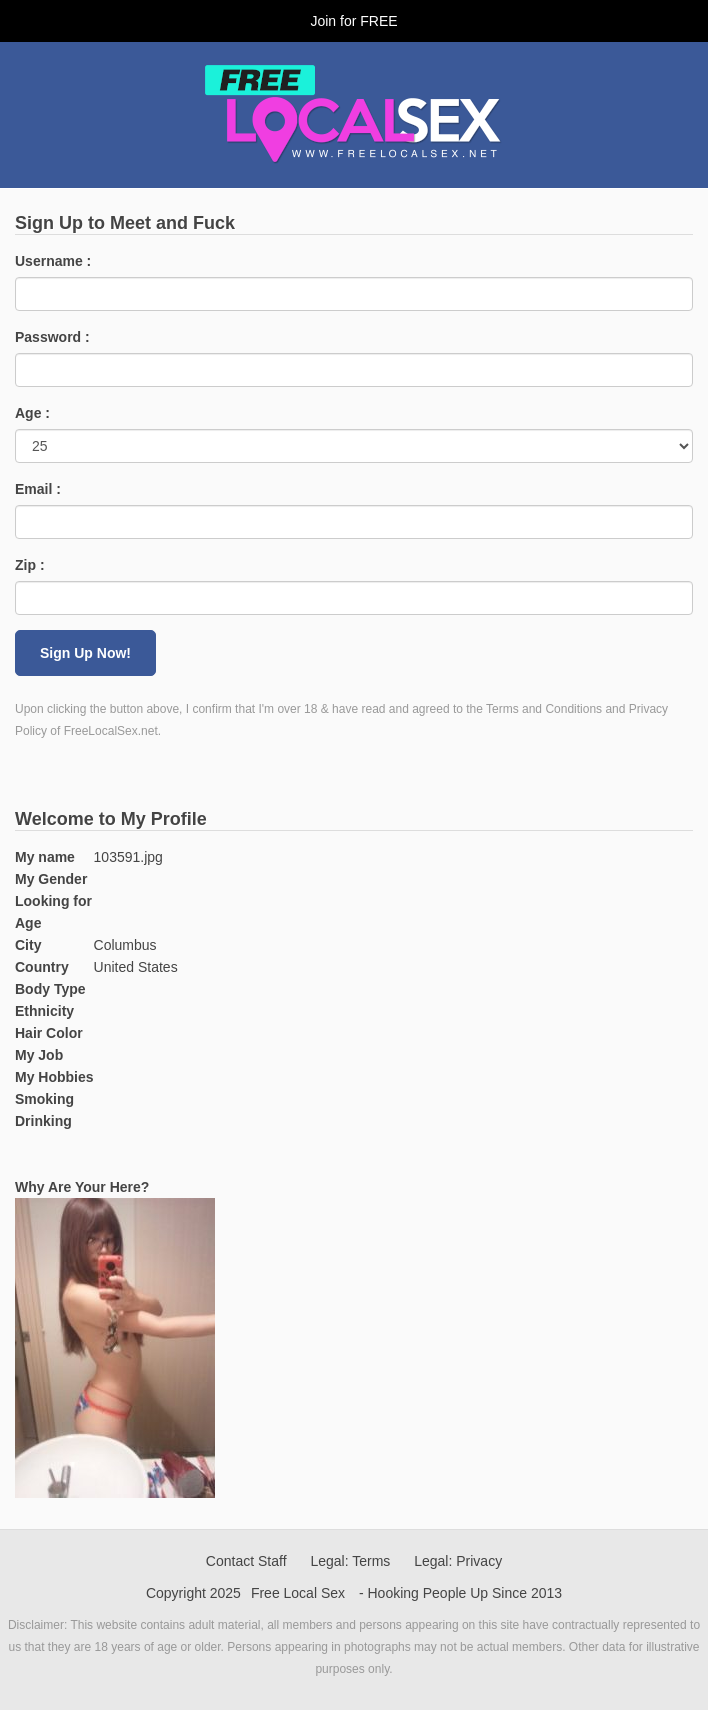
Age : (32, 413)
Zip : (30, 565)
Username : (53, 261)
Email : (38, 489)
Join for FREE (353, 21)
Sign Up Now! (85, 653)
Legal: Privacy (458, 1561)
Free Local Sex (298, 1593)
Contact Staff (246, 1561)
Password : (52, 337)
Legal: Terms (350, 1561)
